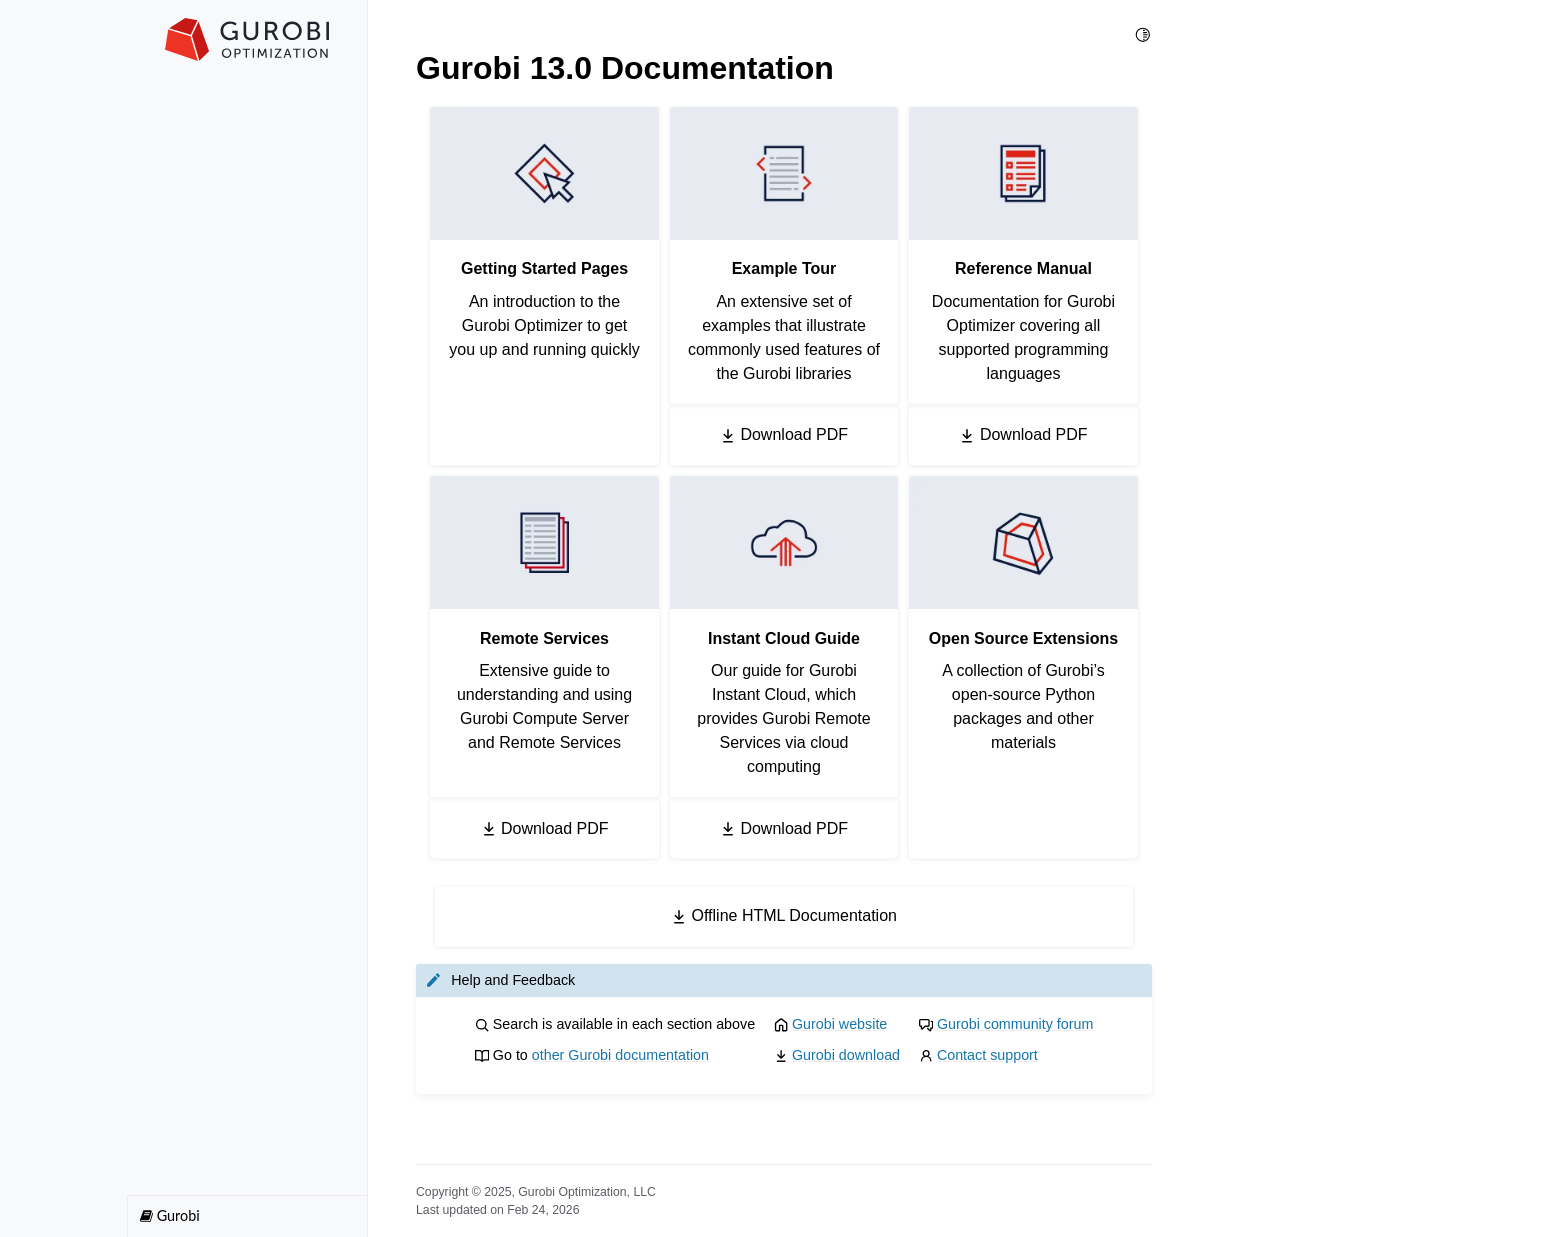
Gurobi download (846, 1055)
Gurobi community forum (1015, 1024)
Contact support (987, 1055)
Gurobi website (839, 1024)
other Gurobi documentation (620, 1055)
